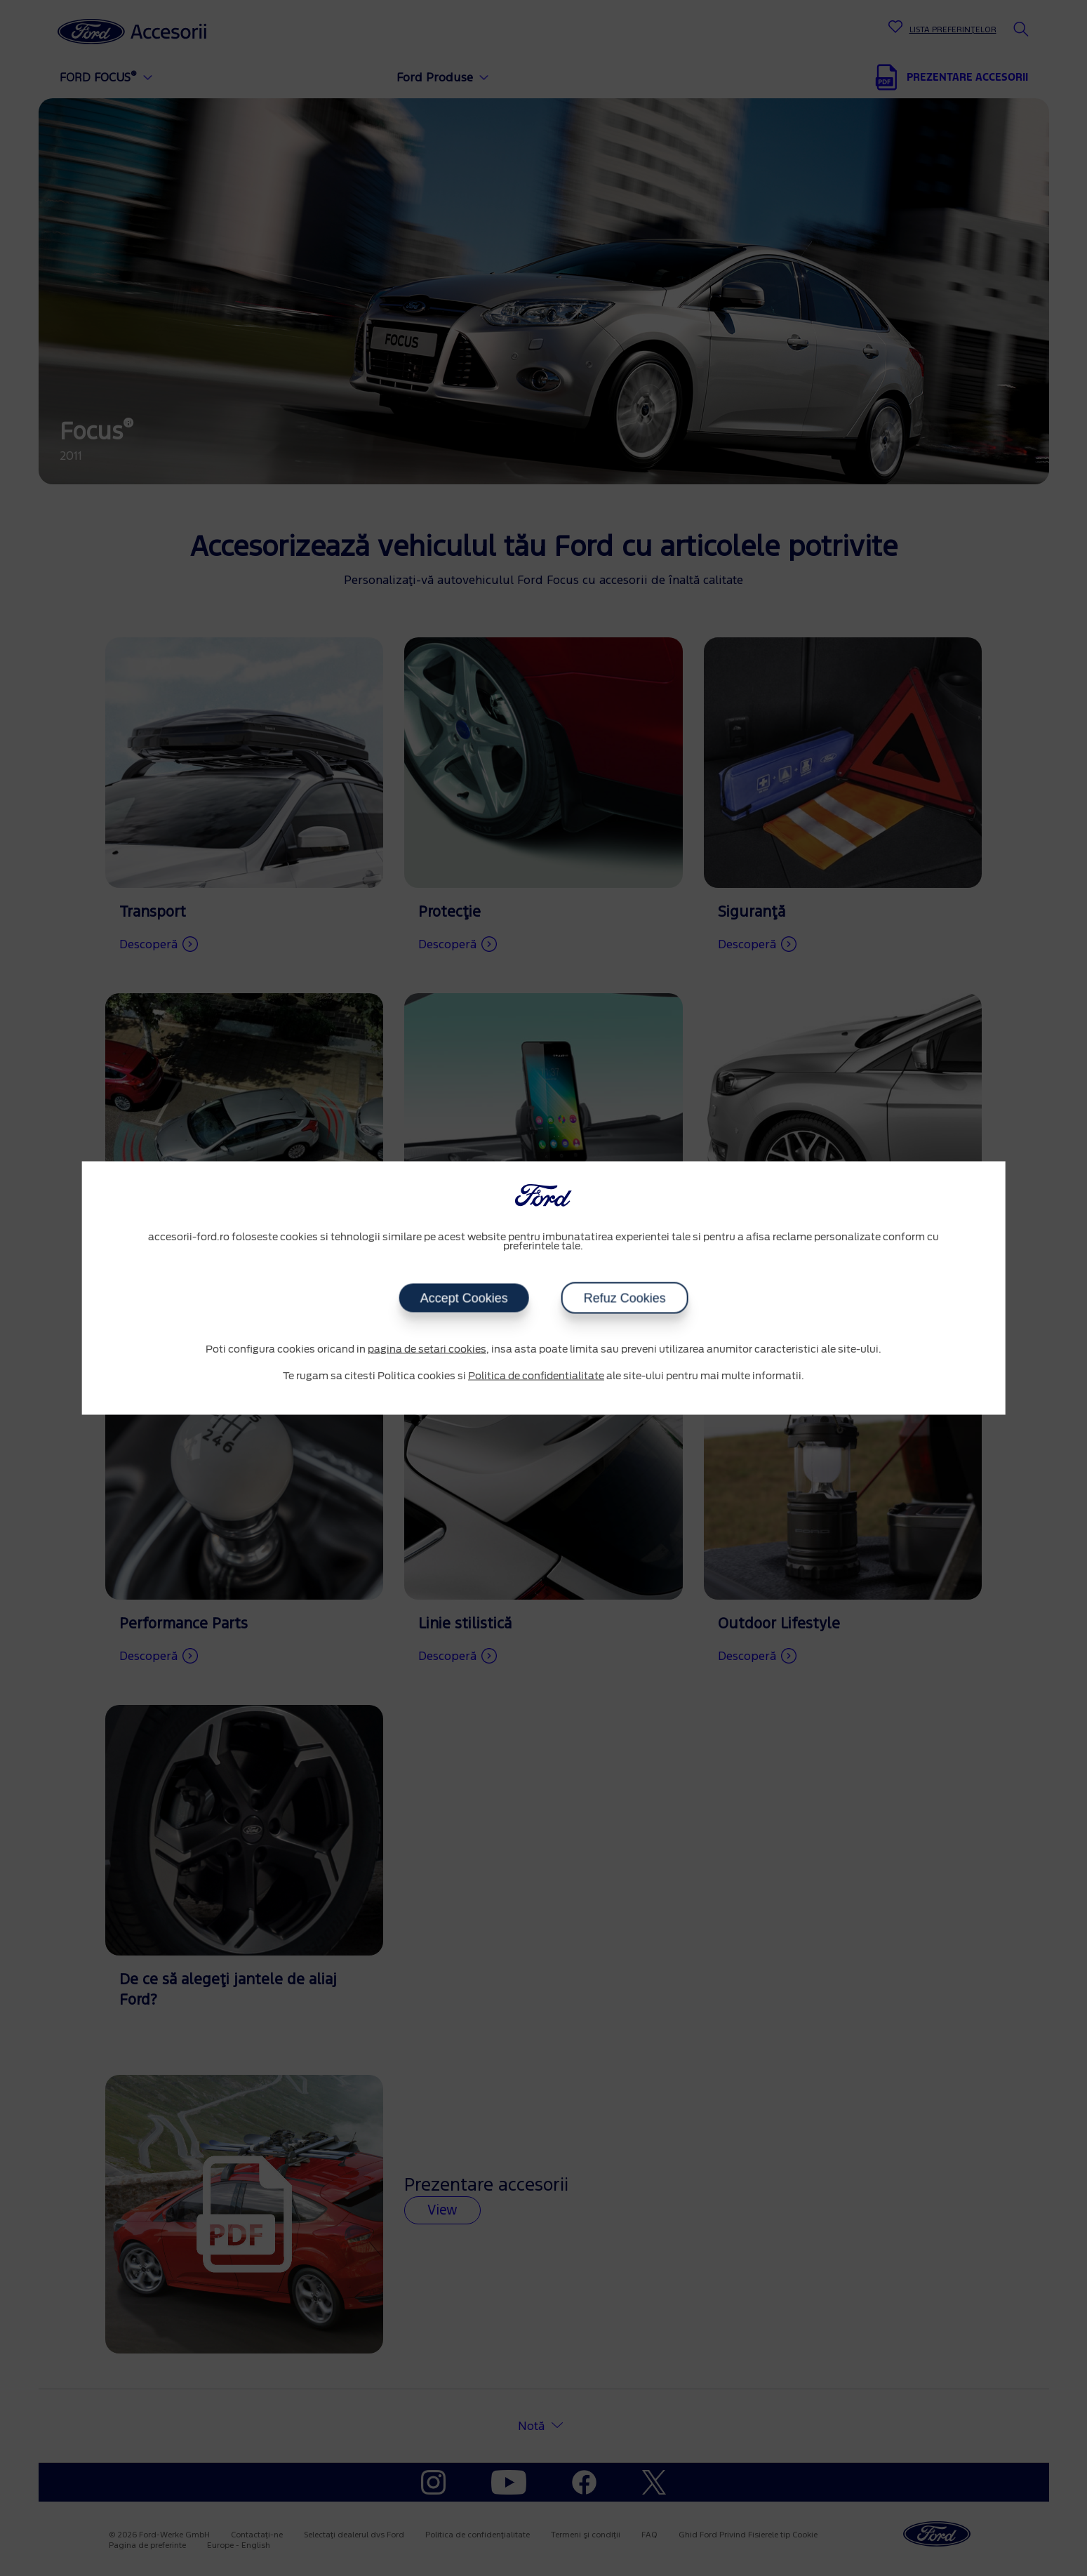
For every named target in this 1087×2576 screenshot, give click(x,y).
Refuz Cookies (624, 1299)
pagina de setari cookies (427, 1350)
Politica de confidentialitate (536, 1376)
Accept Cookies (463, 1299)
